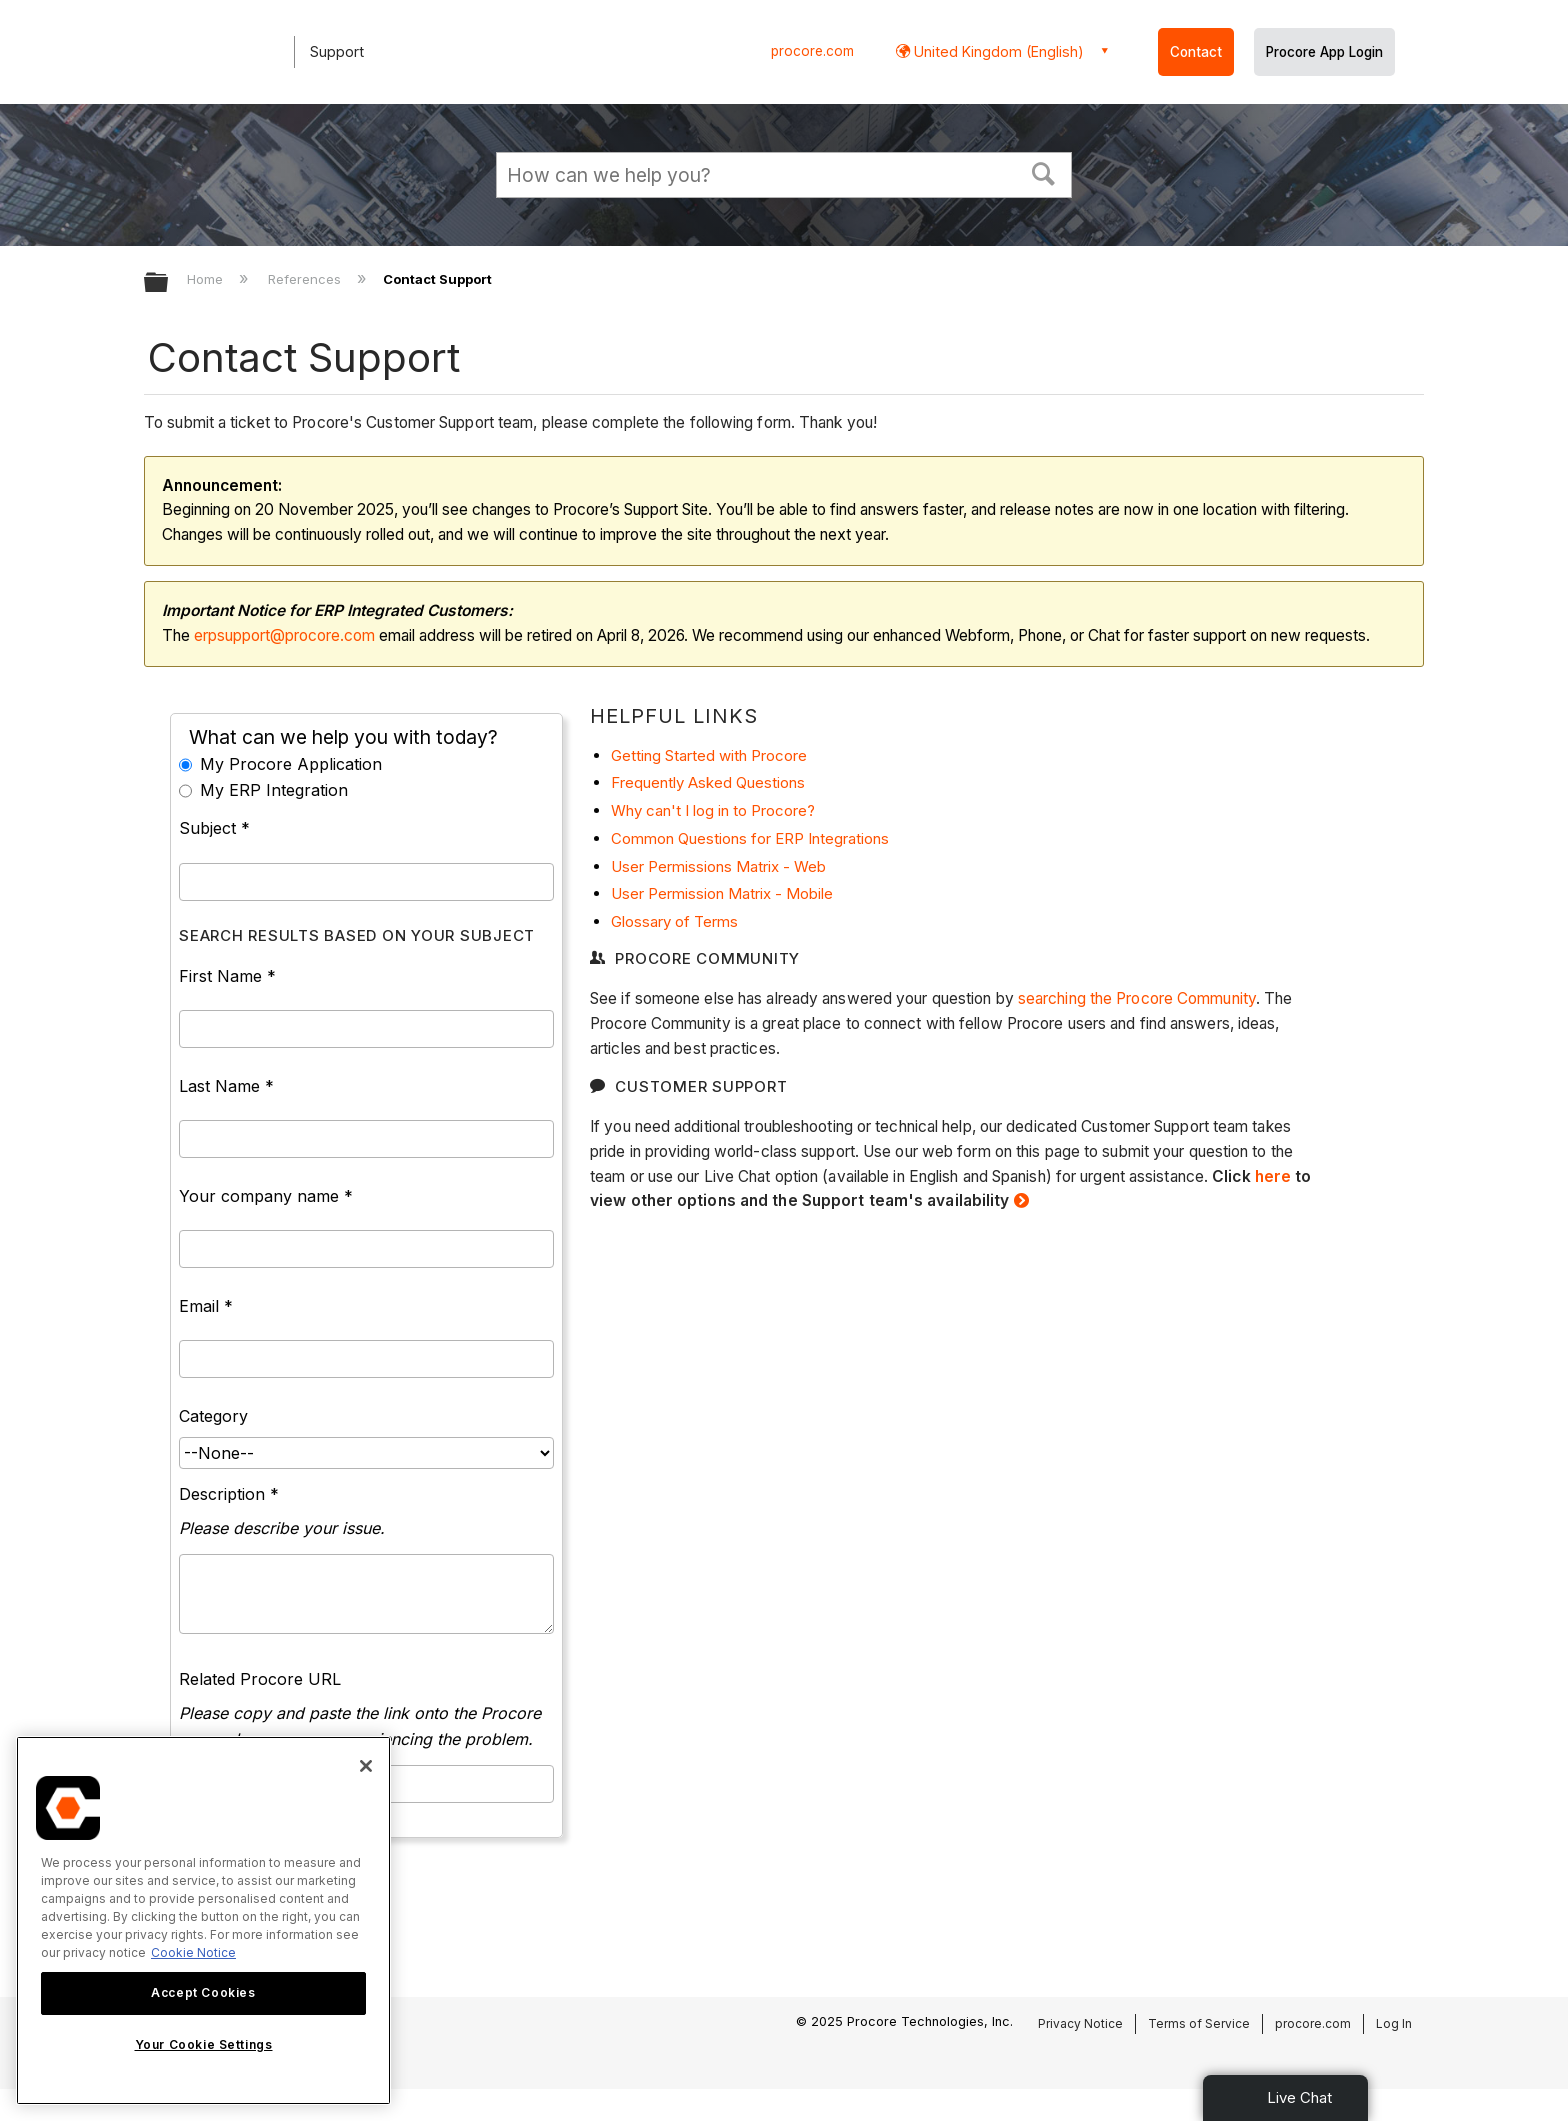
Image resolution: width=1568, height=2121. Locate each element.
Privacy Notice (1080, 2023)
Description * (229, 1494)
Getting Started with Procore (709, 755)
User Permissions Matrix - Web (718, 866)
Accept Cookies (203, 1992)
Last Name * (226, 1086)
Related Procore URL (260, 1679)
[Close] (366, 1766)
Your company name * (266, 1196)
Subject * (214, 828)
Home (207, 279)
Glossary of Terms (674, 921)
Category (213, 1416)
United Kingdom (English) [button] (997, 51)
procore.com (812, 51)
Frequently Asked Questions (708, 782)
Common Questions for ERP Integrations (750, 838)
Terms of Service (1199, 2023)
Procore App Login (1324, 52)
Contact (1196, 52)
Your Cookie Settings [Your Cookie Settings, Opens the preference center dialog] (204, 2044)
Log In (1394, 2023)
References (306, 279)
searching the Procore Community (1137, 998)
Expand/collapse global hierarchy (169, 283)
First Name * (227, 976)
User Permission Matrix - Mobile (722, 893)
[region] (203, 1920)
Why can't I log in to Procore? (713, 810)
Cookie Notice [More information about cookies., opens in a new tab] (193, 1952)
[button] (1044, 172)
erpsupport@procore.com (284, 635)
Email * (206, 1306)
